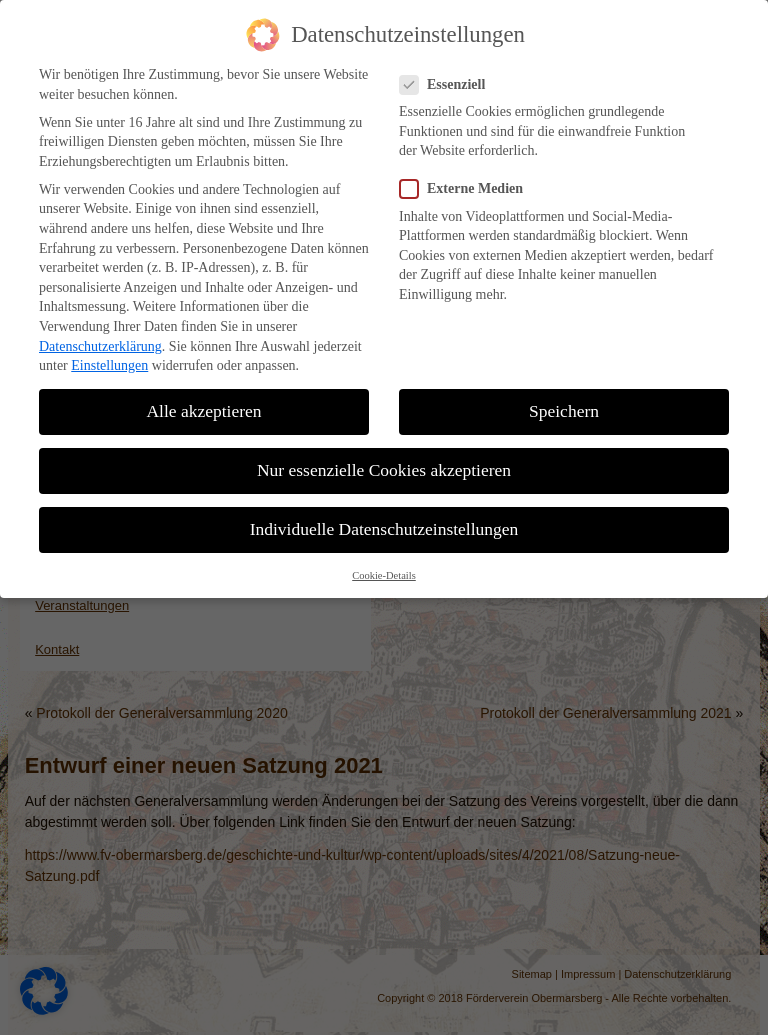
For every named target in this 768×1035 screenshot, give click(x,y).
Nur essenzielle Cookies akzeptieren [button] (384, 460)
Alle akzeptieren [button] (203, 401)
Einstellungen (109, 355)
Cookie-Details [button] (384, 565)
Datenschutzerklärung (100, 336)
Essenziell (450, 74)
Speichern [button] (564, 401)
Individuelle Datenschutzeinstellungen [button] (384, 519)
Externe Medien (469, 178)
